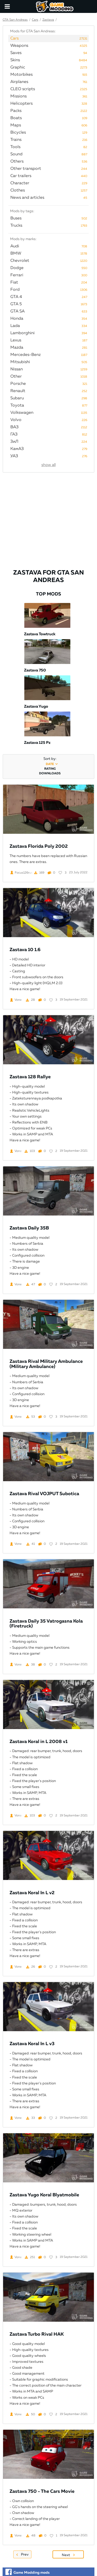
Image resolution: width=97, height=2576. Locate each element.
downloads (50, 773)
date (50, 764)
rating (50, 768)
